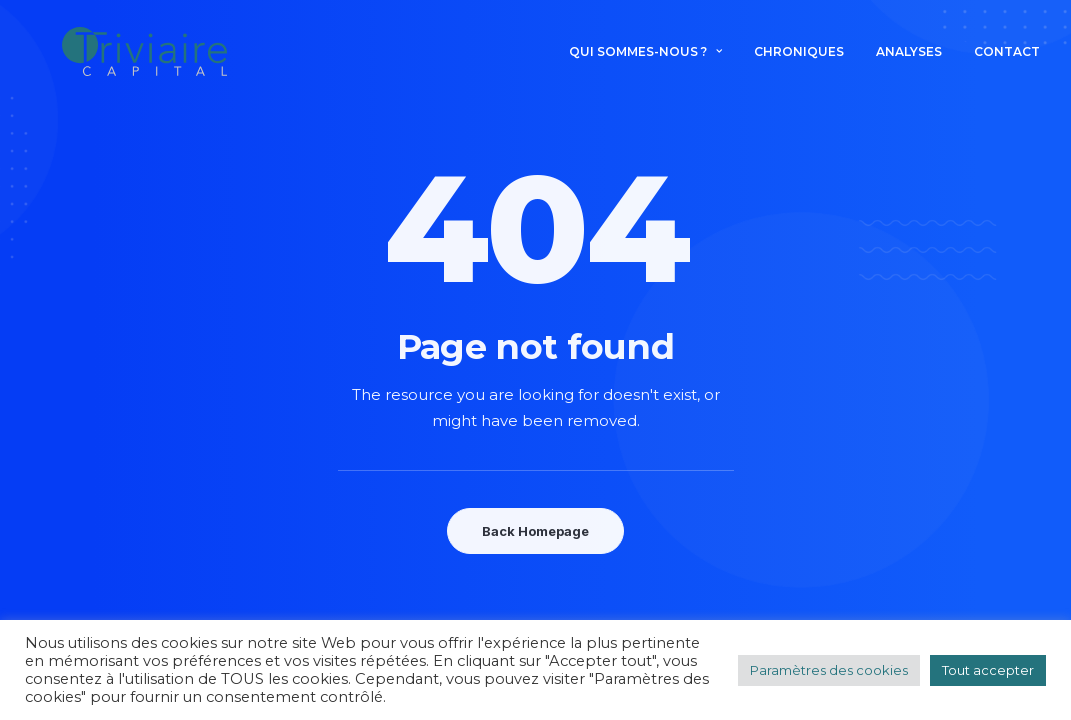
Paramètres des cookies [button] (829, 670)
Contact (1007, 61)
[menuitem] (652, 62)
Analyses (909, 61)
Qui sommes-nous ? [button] (645, 61)
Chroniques (799, 61)
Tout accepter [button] (988, 670)
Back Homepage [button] (535, 531)
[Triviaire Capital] (150, 62)
